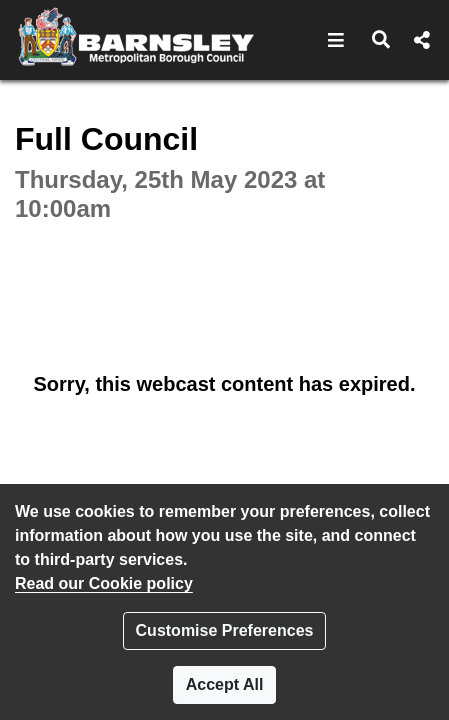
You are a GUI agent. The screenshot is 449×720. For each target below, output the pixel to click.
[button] (336, 40)
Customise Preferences (225, 630)
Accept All (225, 684)
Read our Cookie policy (104, 583)
